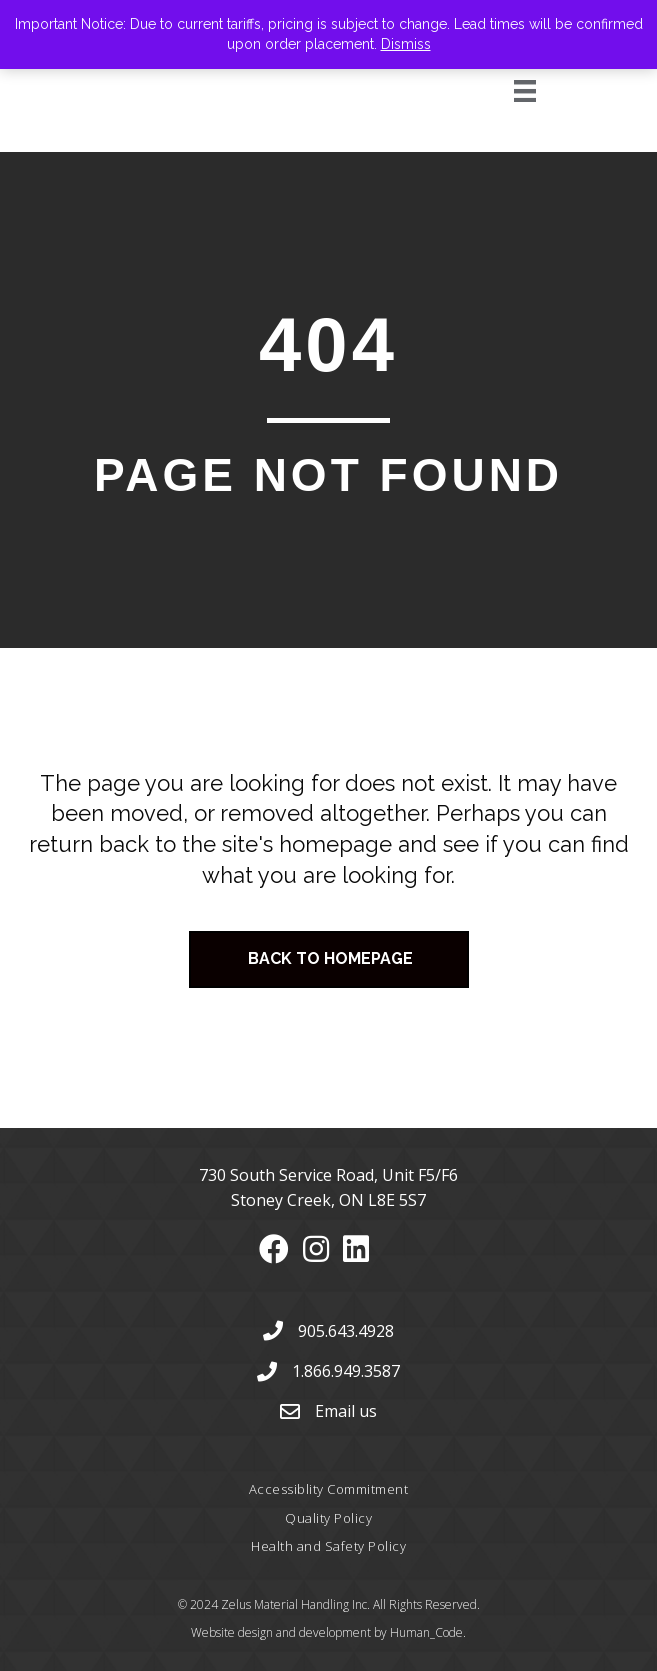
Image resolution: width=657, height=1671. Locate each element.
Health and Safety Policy (328, 1546)
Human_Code (426, 1632)
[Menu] (502, 91)
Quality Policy (328, 1518)
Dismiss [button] (406, 44)
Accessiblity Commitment (329, 1489)
